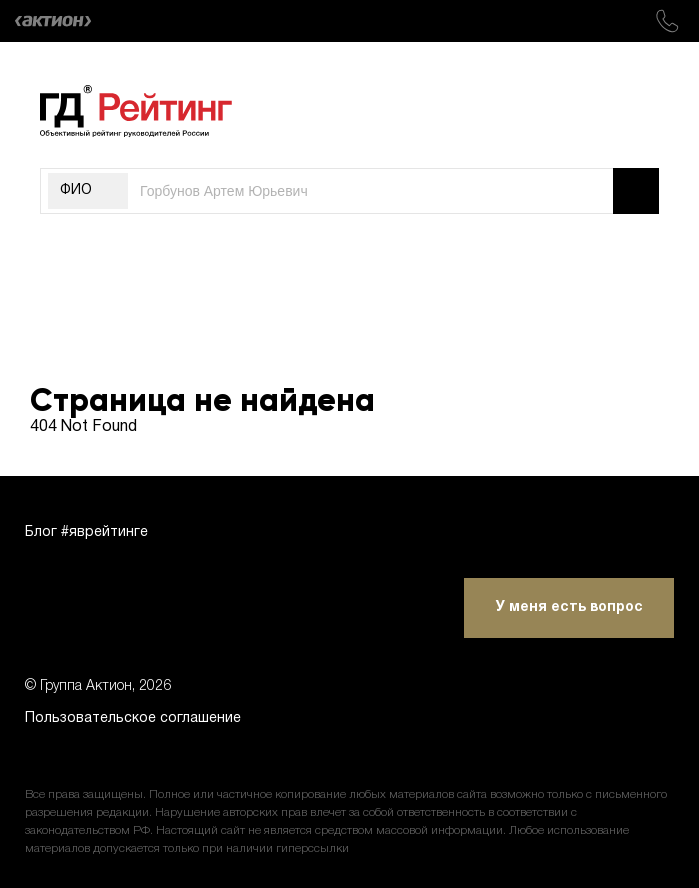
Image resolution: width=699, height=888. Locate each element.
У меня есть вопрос (569, 607)
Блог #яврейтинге (86, 532)
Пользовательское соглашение (133, 718)
